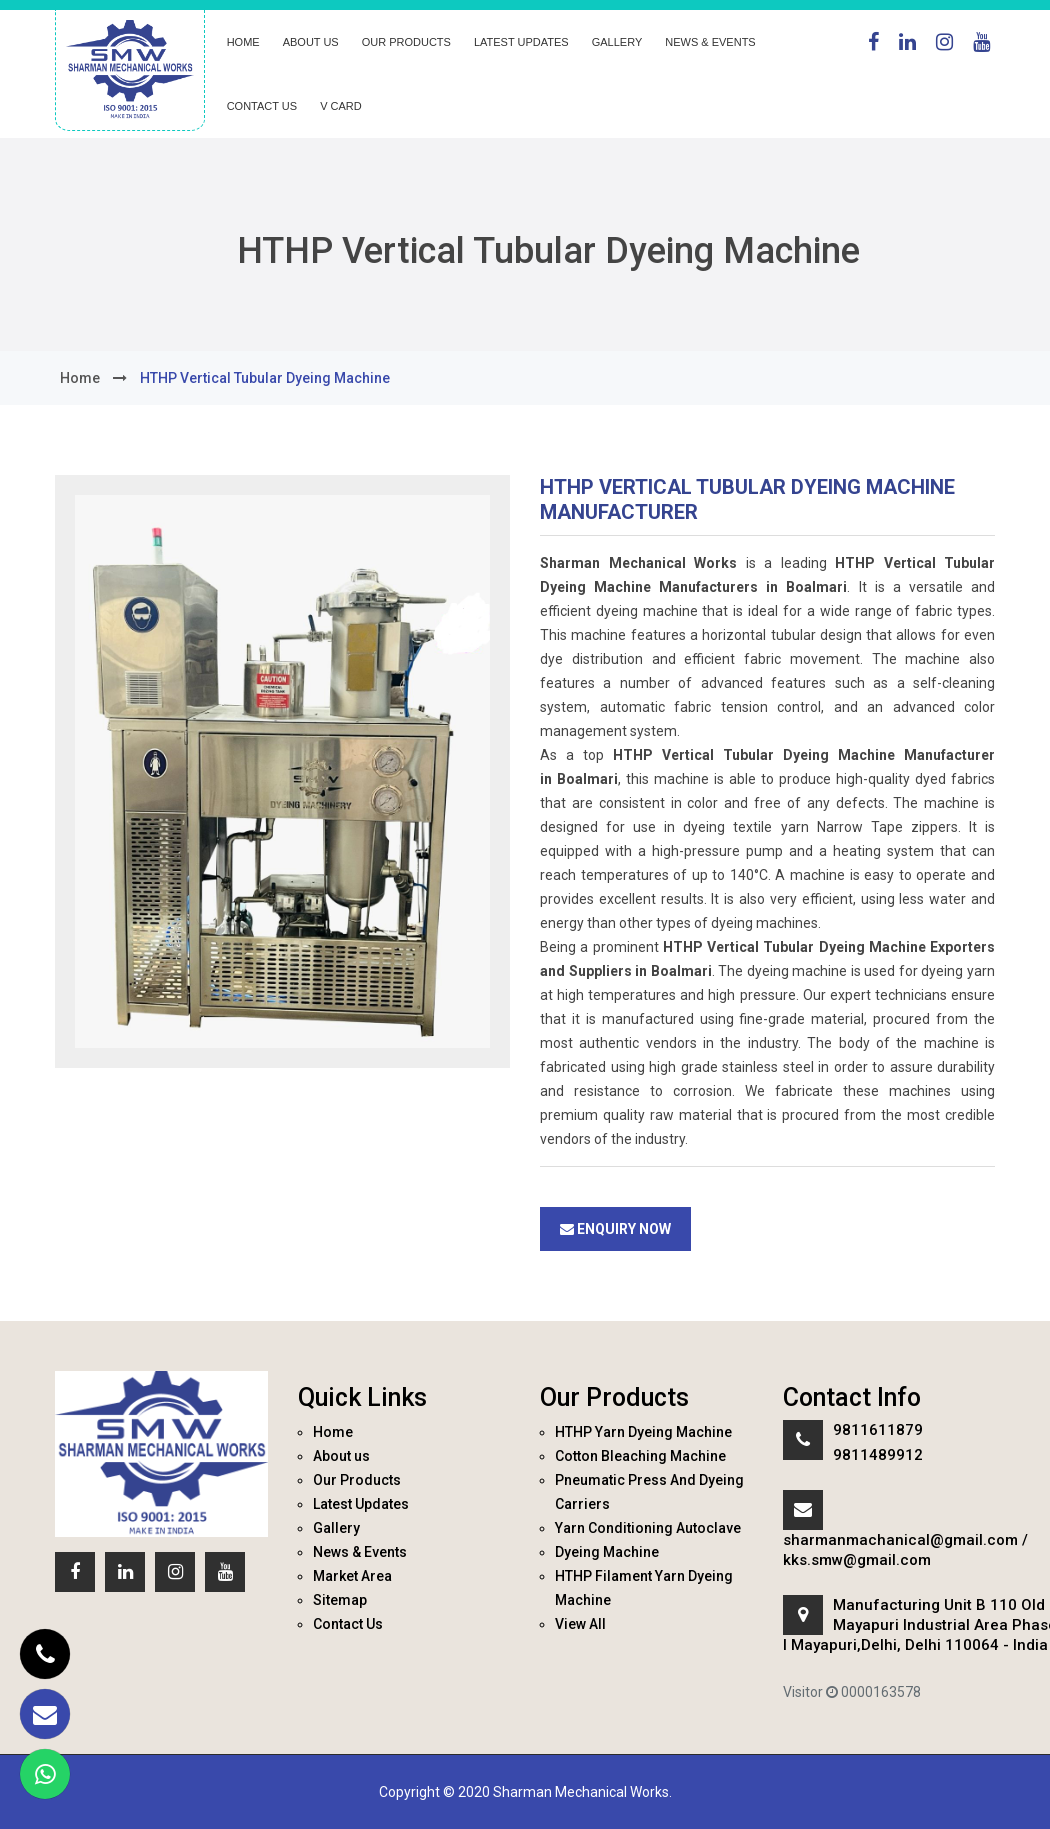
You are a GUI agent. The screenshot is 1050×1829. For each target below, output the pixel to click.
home (80, 378)
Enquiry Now (615, 1229)
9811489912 (878, 1455)
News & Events (710, 42)
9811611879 (878, 1430)
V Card (341, 106)
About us (311, 42)
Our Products (406, 42)
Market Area (352, 1576)
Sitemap (340, 1600)
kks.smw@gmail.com (857, 1560)
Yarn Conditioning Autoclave (648, 1528)
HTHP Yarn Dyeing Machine (643, 1432)
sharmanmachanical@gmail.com (900, 1540)
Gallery (617, 42)
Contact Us (262, 106)
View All (580, 1624)
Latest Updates (521, 42)
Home (243, 42)
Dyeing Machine (607, 1552)
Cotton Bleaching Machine (640, 1456)
